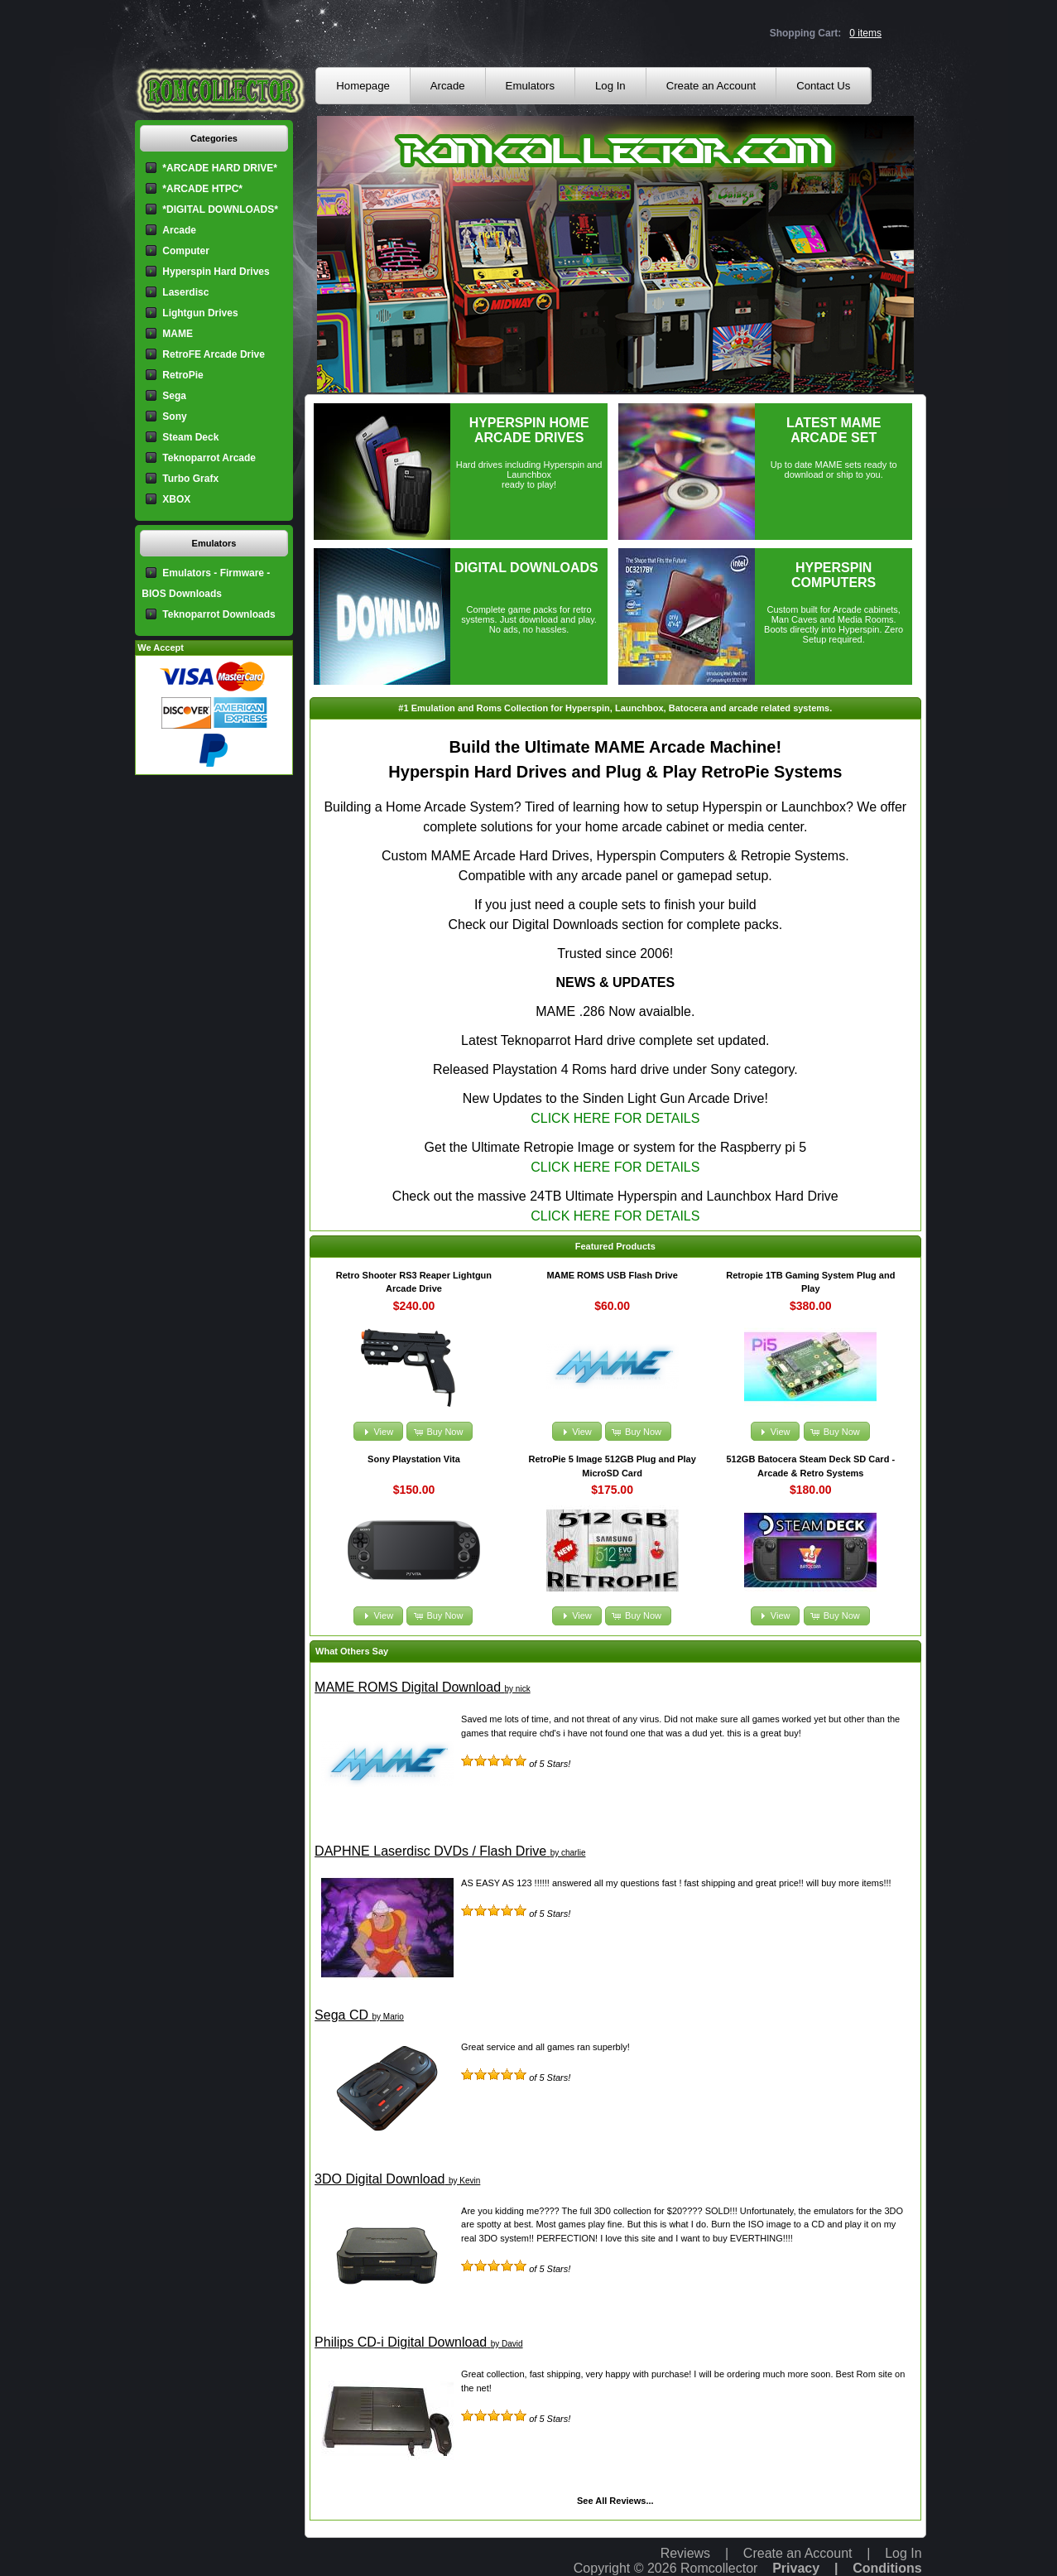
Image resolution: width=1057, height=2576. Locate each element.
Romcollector (718, 2568)
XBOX (176, 499)
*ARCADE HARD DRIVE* (219, 168)
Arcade (447, 85)
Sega (174, 396)
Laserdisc (185, 292)
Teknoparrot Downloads (218, 614)
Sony (174, 416)
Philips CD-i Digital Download (401, 2342)
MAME (177, 333)
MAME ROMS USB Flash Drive (611, 1275)
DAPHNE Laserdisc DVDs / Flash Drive (430, 1851)
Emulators (530, 85)
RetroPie (182, 375)
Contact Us (823, 85)
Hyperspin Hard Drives (215, 271)
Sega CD (341, 2015)
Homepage (363, 85)
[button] (378, 1431)
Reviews (685, 2553)
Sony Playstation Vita (414, 1459)
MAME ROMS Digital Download (408, 1687)
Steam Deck (190, 437)
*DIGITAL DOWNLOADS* (220, 209)
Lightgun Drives (200, 313)
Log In (610, 85)
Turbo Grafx (190, 478)
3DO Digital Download (379, 2179)
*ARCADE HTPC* (202, 189)
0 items (865, 33)
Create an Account (711, 85)
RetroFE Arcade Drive (213, 354)
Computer (185, 251)
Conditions (887, 2568)
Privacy (795, 2568)
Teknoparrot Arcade (209, 458)
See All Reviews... (615, 2501)
